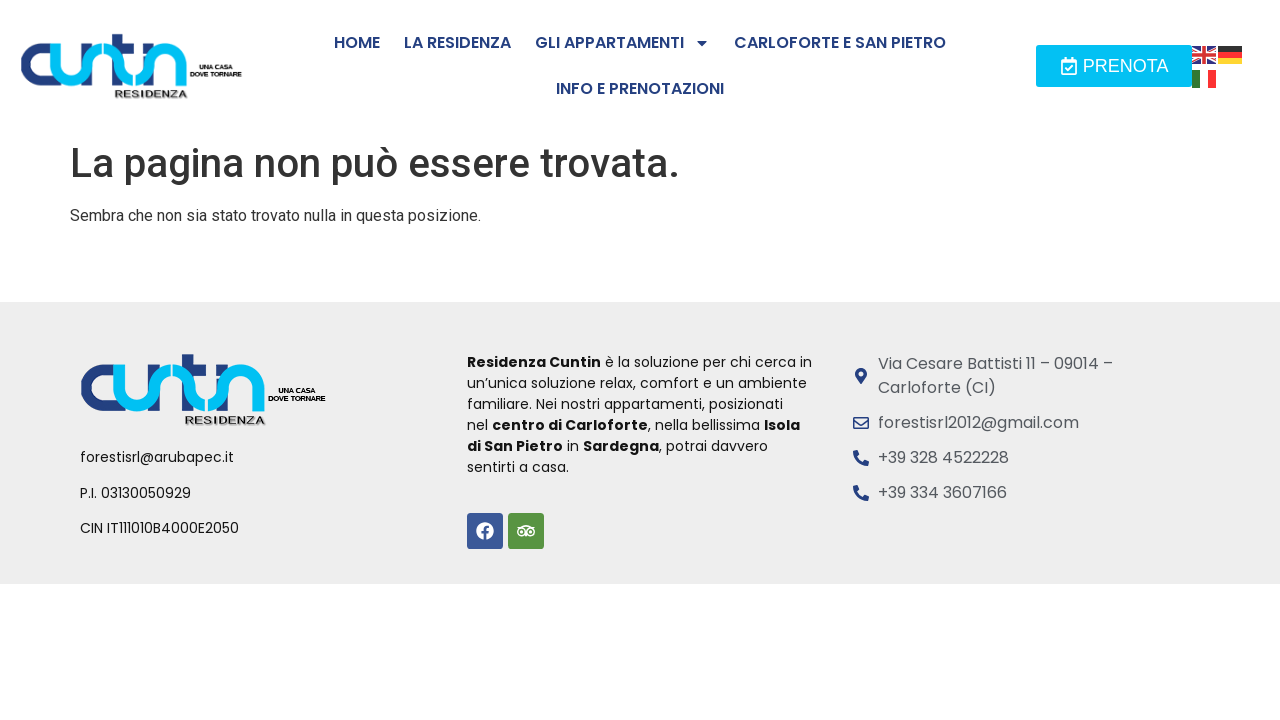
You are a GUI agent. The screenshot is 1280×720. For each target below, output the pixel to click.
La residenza (457, 42)
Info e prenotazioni (640, 88)
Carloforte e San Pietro (840, 42)
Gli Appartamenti (622, 43)
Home (357, 42)
